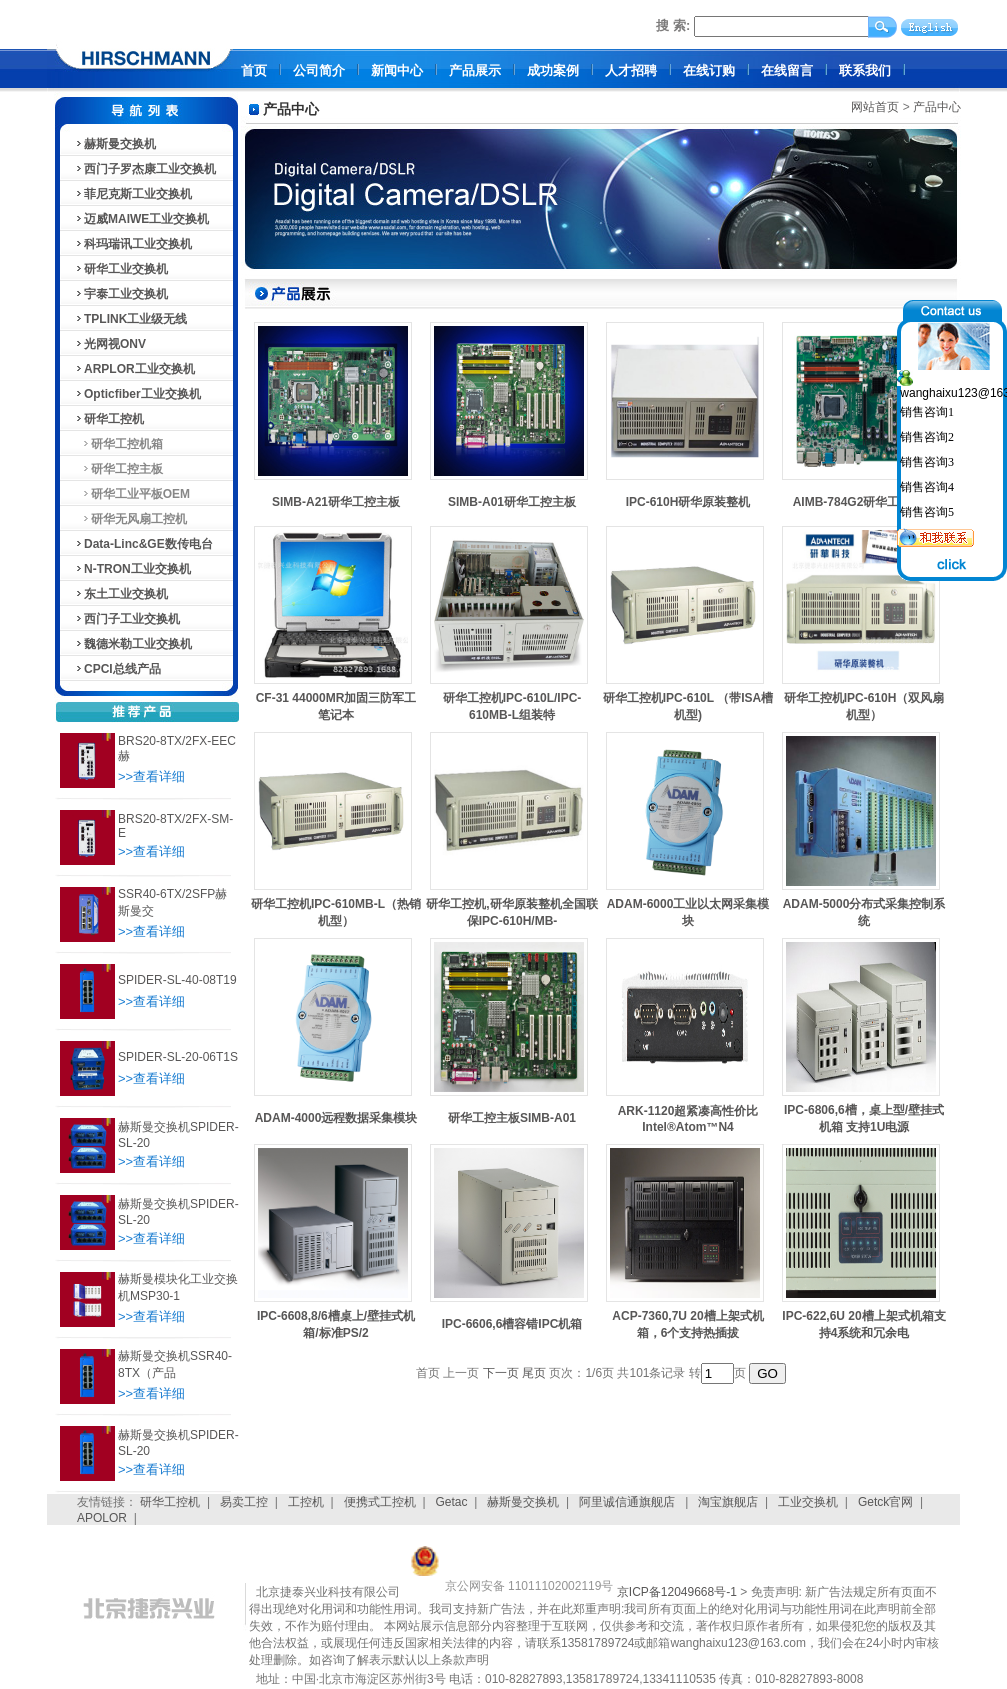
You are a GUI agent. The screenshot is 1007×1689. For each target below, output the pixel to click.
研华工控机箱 (118, 444)
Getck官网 (885, 1502)
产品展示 (475, 70)
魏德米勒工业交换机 (133, 644)
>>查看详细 (151, 776)
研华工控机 (109, 419)
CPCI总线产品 (117, 669)
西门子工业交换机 (127, 619)
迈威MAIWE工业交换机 (141, 219)
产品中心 (937, 107)
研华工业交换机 (121, 269)
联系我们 (865, 70)
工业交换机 (808, 1502)
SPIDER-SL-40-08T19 (177, 980)
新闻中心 (397, 70)
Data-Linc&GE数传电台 (143, 544)
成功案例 (553, 70)
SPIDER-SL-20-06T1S (178, 1057)
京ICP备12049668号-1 (677, 1592)
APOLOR (102, 1518)
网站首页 (875, 107)
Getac (452, 1502)
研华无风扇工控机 (130, 519)
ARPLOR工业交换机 (134, 369)
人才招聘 (631, 70)
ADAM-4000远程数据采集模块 (336, 1118)
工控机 (306, 1502)
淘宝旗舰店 (728, 1502)
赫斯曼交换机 (115, 144)
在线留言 (787, 70)
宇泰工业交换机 (121, 294)
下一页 (501, 1373)
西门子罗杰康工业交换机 (145, 169)
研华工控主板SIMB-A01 (512, 1118)
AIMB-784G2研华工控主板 (864, 502)
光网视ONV (110, 344)
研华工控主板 (118, 469)
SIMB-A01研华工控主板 (512, 502)
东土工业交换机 (121, 594)
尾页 (534, 1373)
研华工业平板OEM (132, 494)
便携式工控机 (380, 1502)
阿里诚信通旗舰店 (628, 1502)
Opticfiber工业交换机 (137, 394)
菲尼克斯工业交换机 (133, 194)
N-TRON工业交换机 (132, 569)
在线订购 (709, 70)
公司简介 (319, 70)
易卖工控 (244, 1502)
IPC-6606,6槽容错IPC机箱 (512, 1324)
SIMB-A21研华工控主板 (336, 502)
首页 (254, 70)
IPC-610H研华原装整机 (688, 502)
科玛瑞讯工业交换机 (133, 244)
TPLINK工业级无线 (130, 319)
